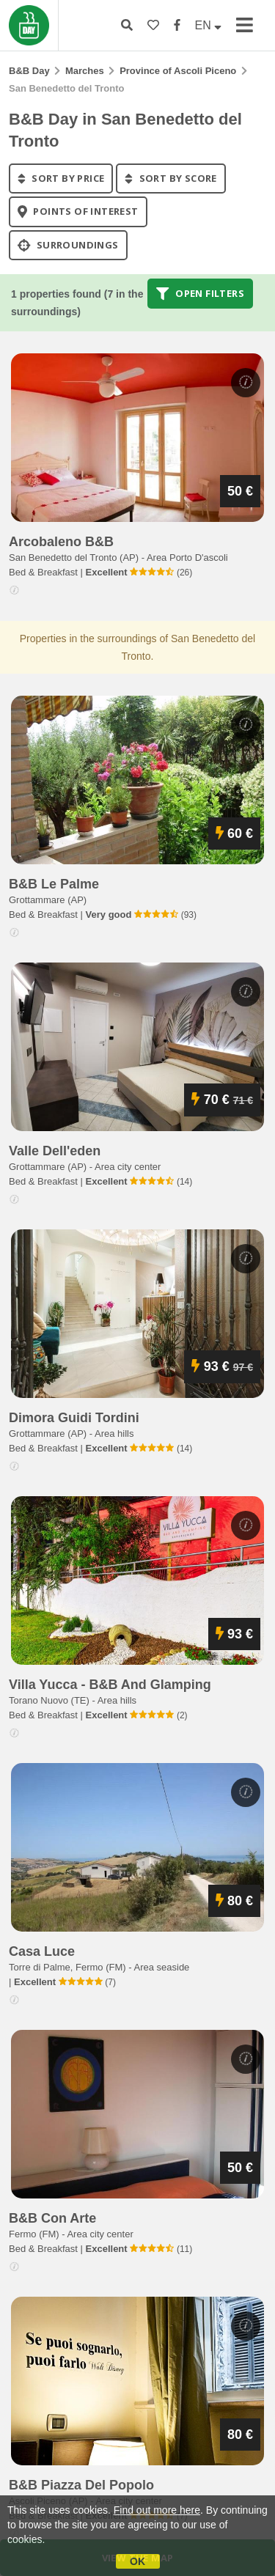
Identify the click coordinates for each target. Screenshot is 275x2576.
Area (187, 557)
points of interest (78, 211)
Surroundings (68, 244)
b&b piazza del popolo (81, 2485)
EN (208, 25)
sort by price (61, 178)
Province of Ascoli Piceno (178, 70)
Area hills (114, 1433)
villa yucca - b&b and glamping (110, 1684)
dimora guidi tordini (74, 1417)
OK (137, 2561)
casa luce (42, 1951)
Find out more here (157, 2510)
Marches (84, 70)
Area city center (128, 1166)
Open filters (200, 293)
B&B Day (29, 70)
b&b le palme (54, 884)
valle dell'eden (54, 1151)
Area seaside (161, 1967)
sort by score (170, 178)
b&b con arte (52, 2218)
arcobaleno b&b (61, 541)
